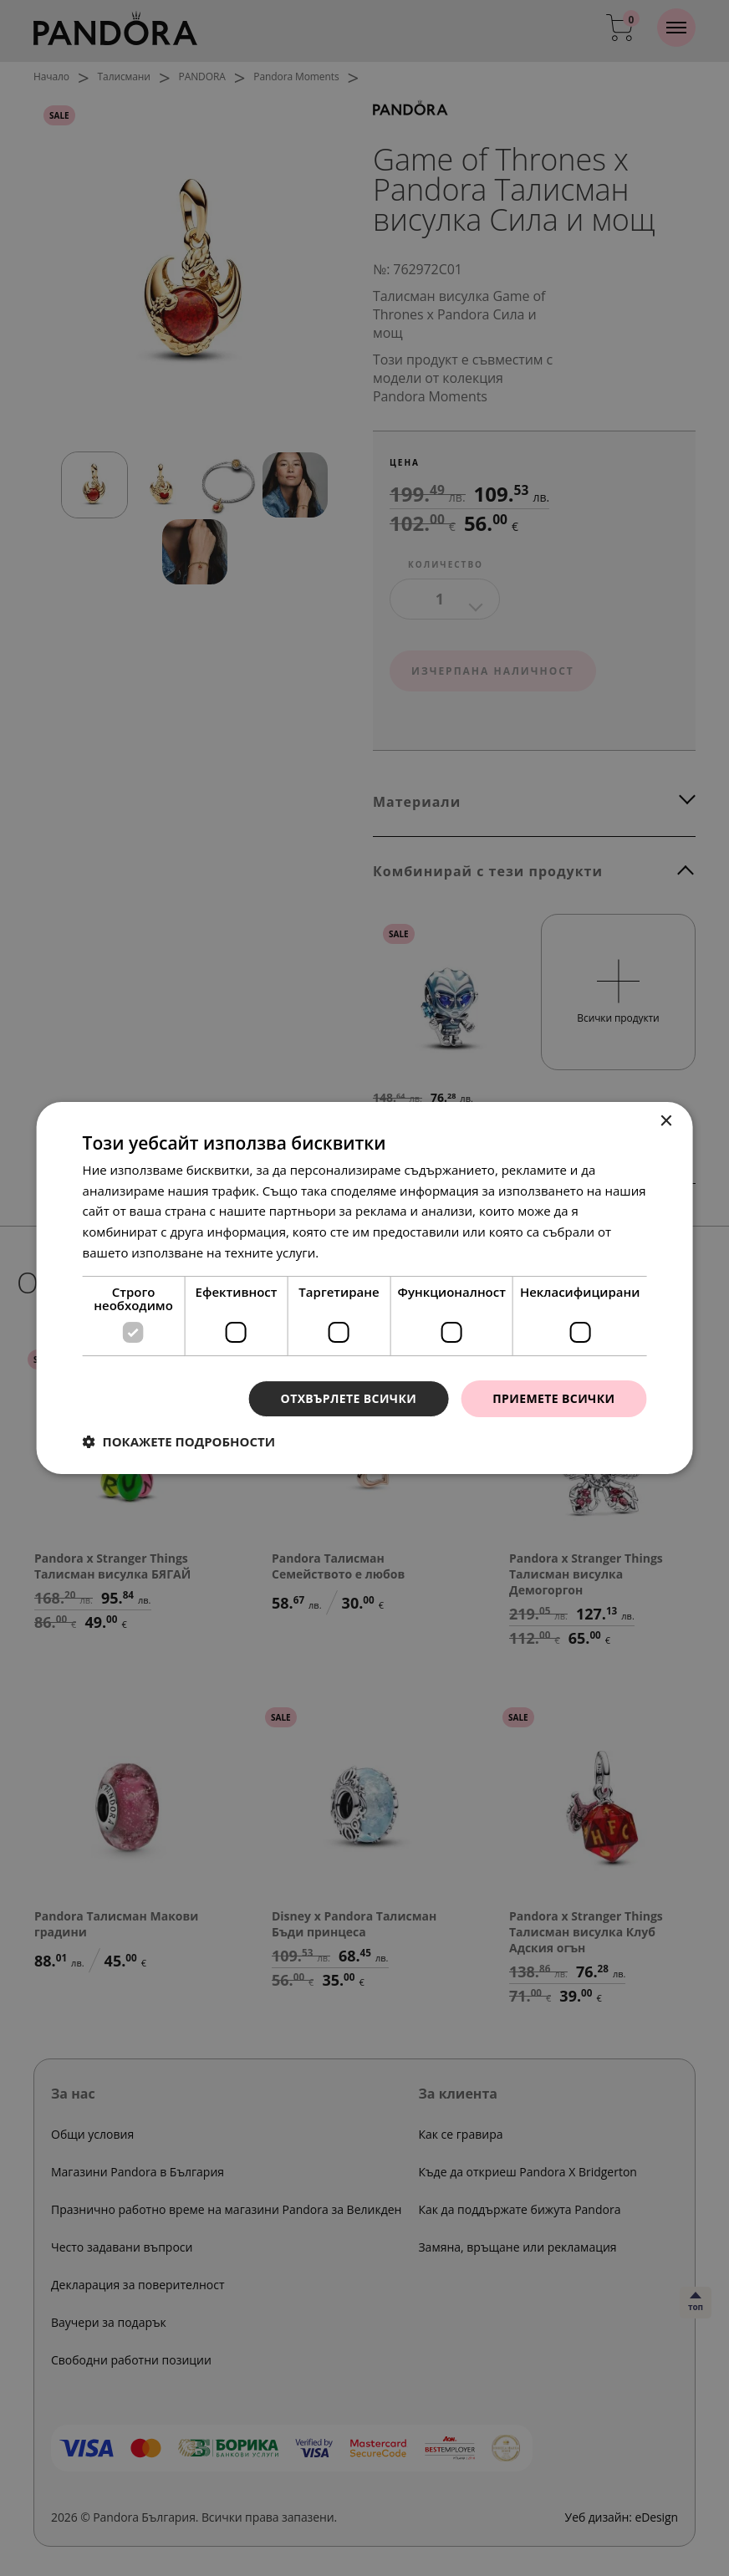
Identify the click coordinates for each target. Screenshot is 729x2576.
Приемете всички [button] (553, 1398)
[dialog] (364, 1288)
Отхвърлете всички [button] (349, 1398)
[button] (179, 1441)
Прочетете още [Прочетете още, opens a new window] (368, 1252)
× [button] (665, 1121)
